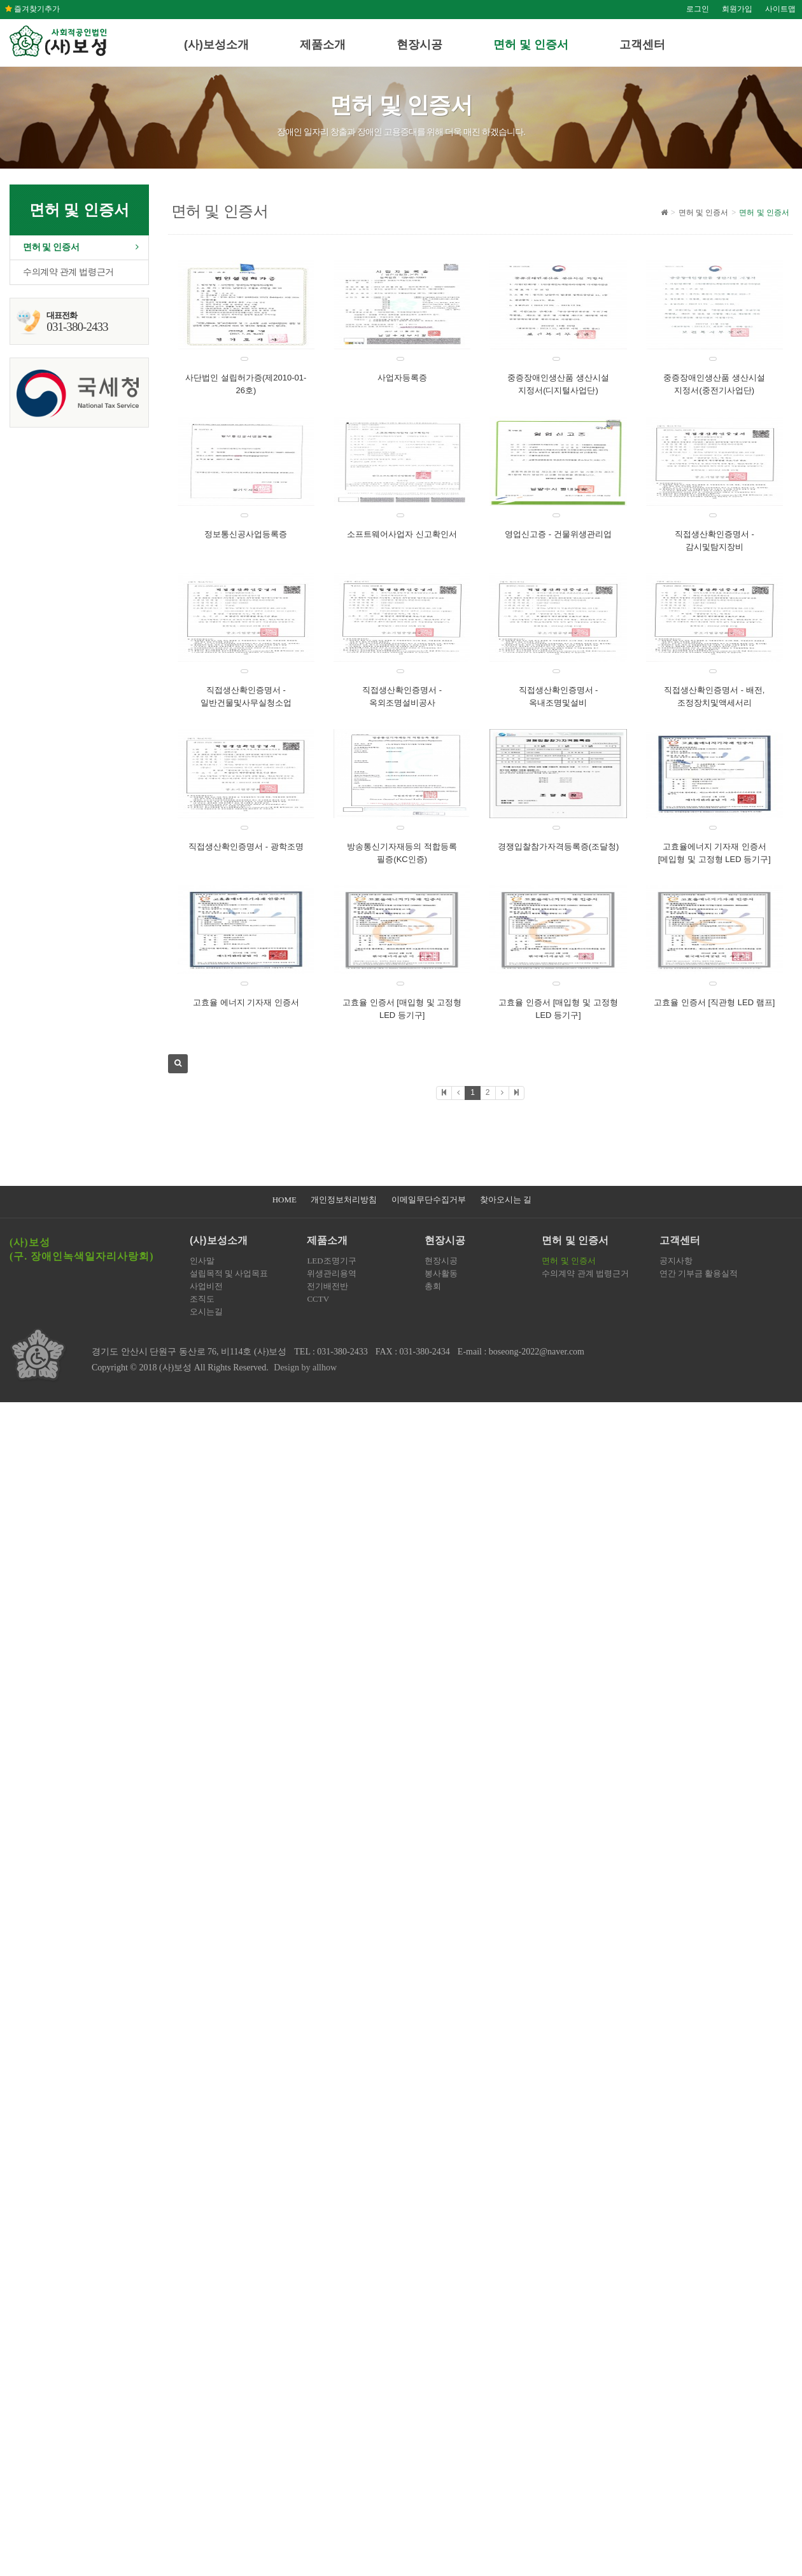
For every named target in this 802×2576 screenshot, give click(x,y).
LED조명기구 (331, 1260)
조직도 (202, 1299)
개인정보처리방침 (344, 1199)
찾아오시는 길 (505, 1199)
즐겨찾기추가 (32, 8)
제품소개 (323, 44)
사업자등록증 (402, 377)
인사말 (202, 1260)
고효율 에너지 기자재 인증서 (246, 1002)
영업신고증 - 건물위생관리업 (558, 534)
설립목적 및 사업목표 (229, 1273)
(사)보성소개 (216, 44)
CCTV (318, 1299)
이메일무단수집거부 (428, 1199)
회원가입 (737, 8)
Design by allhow (305, 1367)
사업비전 (206, 1286)
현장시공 (419, 44)
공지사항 (676, 1260)
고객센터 (642, 44)
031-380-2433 (342, 1351)
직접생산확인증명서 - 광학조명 (246, 846)
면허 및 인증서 (530, 44)
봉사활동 (441, 1273)
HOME (284, 1199)
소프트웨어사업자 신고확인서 (402, 534)
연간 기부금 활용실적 (698, 1273)
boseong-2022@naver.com (536, 1351)
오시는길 (206, 1311)
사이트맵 (780, 8)
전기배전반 (327, 1286)
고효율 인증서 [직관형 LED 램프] (714, 1002)
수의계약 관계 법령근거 (68, 272)
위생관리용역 (331, 1273)
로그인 (697, 8)
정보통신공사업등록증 (245, 534)
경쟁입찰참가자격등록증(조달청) (558, 846)
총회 (433, 1286)
